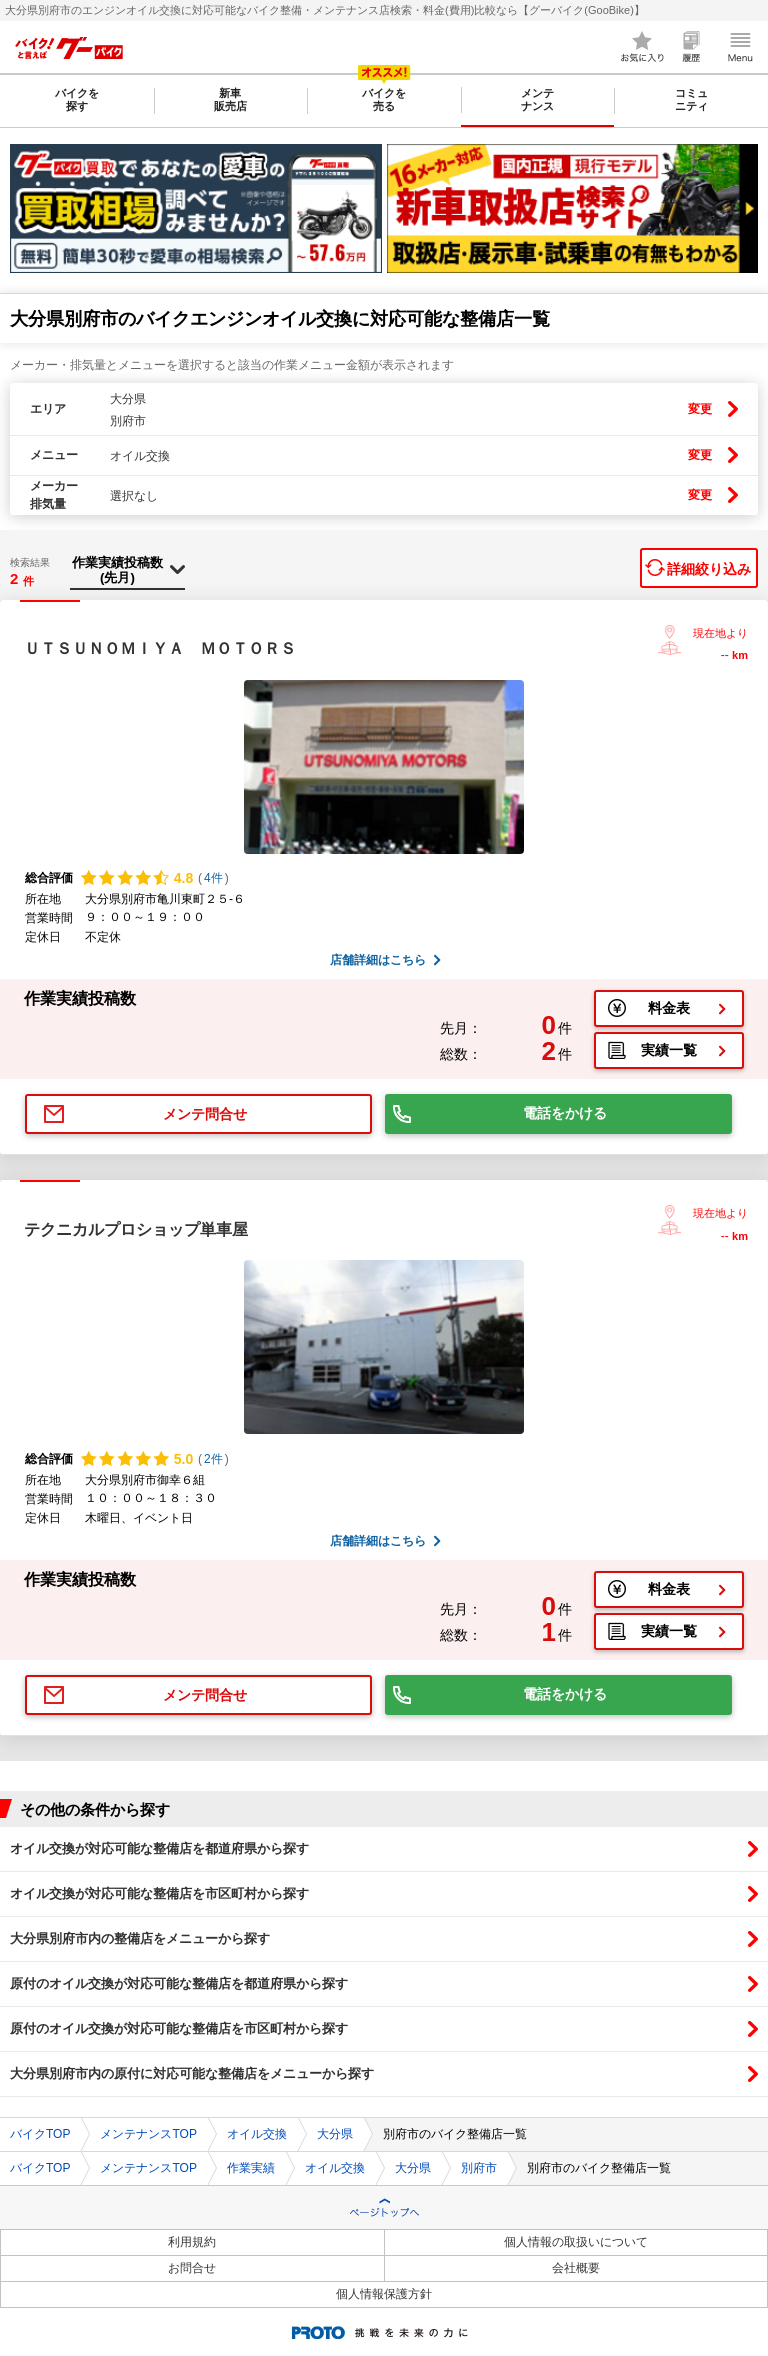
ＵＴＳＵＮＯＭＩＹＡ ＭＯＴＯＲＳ (160, 648)
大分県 (335, 2134)
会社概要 (576, 2268)
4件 (213, 878)
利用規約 (192, 2242)
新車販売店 (230, 99)
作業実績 (251, 2168)
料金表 (669, 1008)
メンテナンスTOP (148, 2134)
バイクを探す (77, 99)
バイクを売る (384, 99)
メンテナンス (537, 99)
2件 (213, 1459)
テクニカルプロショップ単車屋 (136, 1229)
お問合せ (192, 2268)
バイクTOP (40, 2134)
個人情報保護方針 (384, 2294)
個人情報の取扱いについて (576, 2242)
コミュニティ (691, 99)
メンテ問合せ (205, 1114)
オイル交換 (257, 2134)
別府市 (479, 2168)
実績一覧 (669, 1050)
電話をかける (565, 1113)
